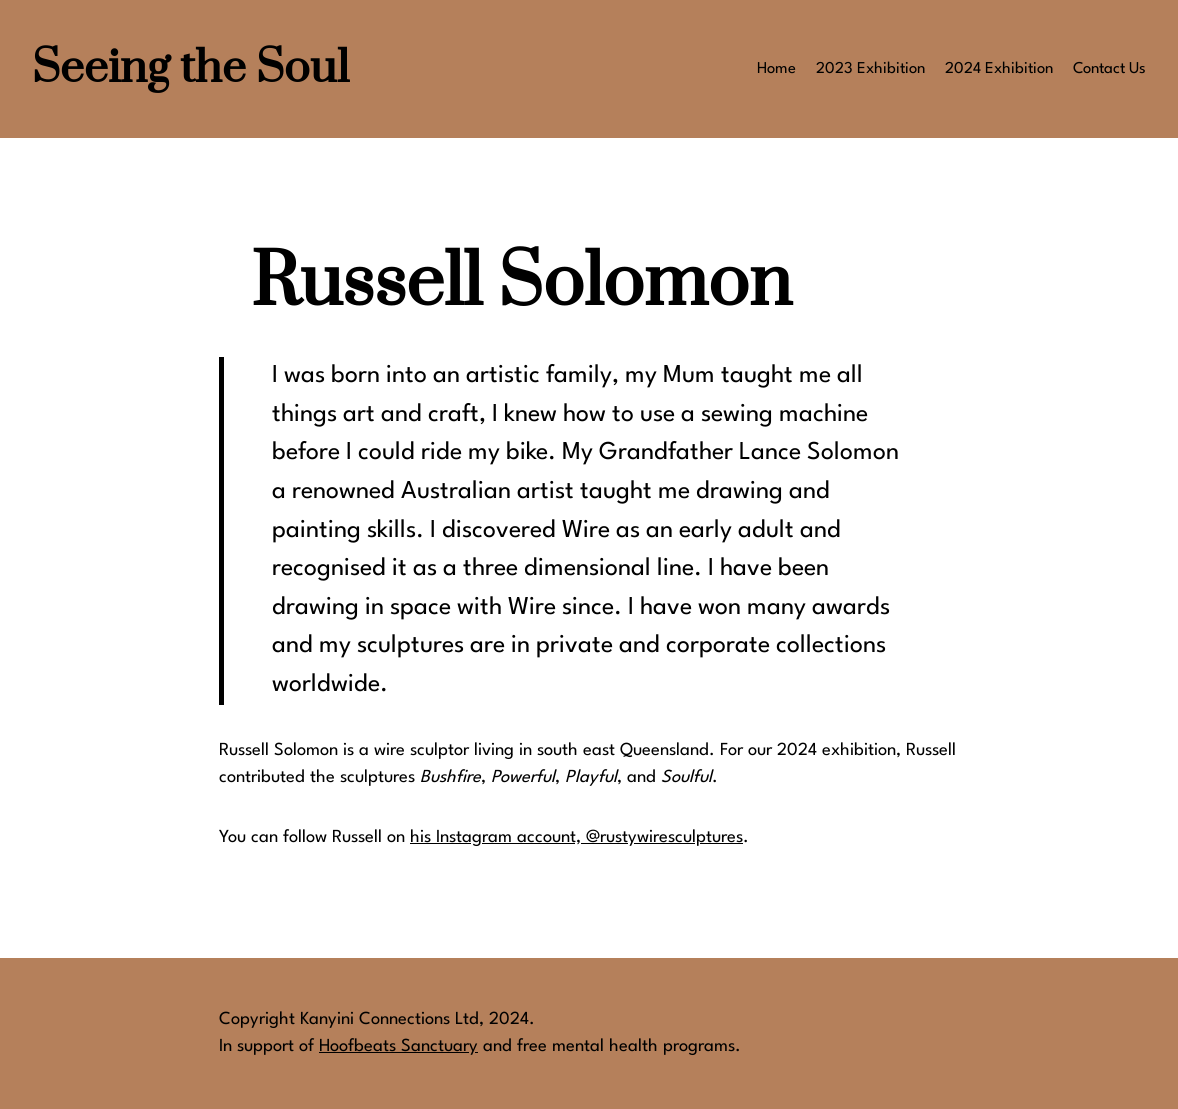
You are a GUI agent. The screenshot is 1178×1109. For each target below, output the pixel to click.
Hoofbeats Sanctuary (398, 1046)
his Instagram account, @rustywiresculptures (576, 837)
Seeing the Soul (190, 68)
